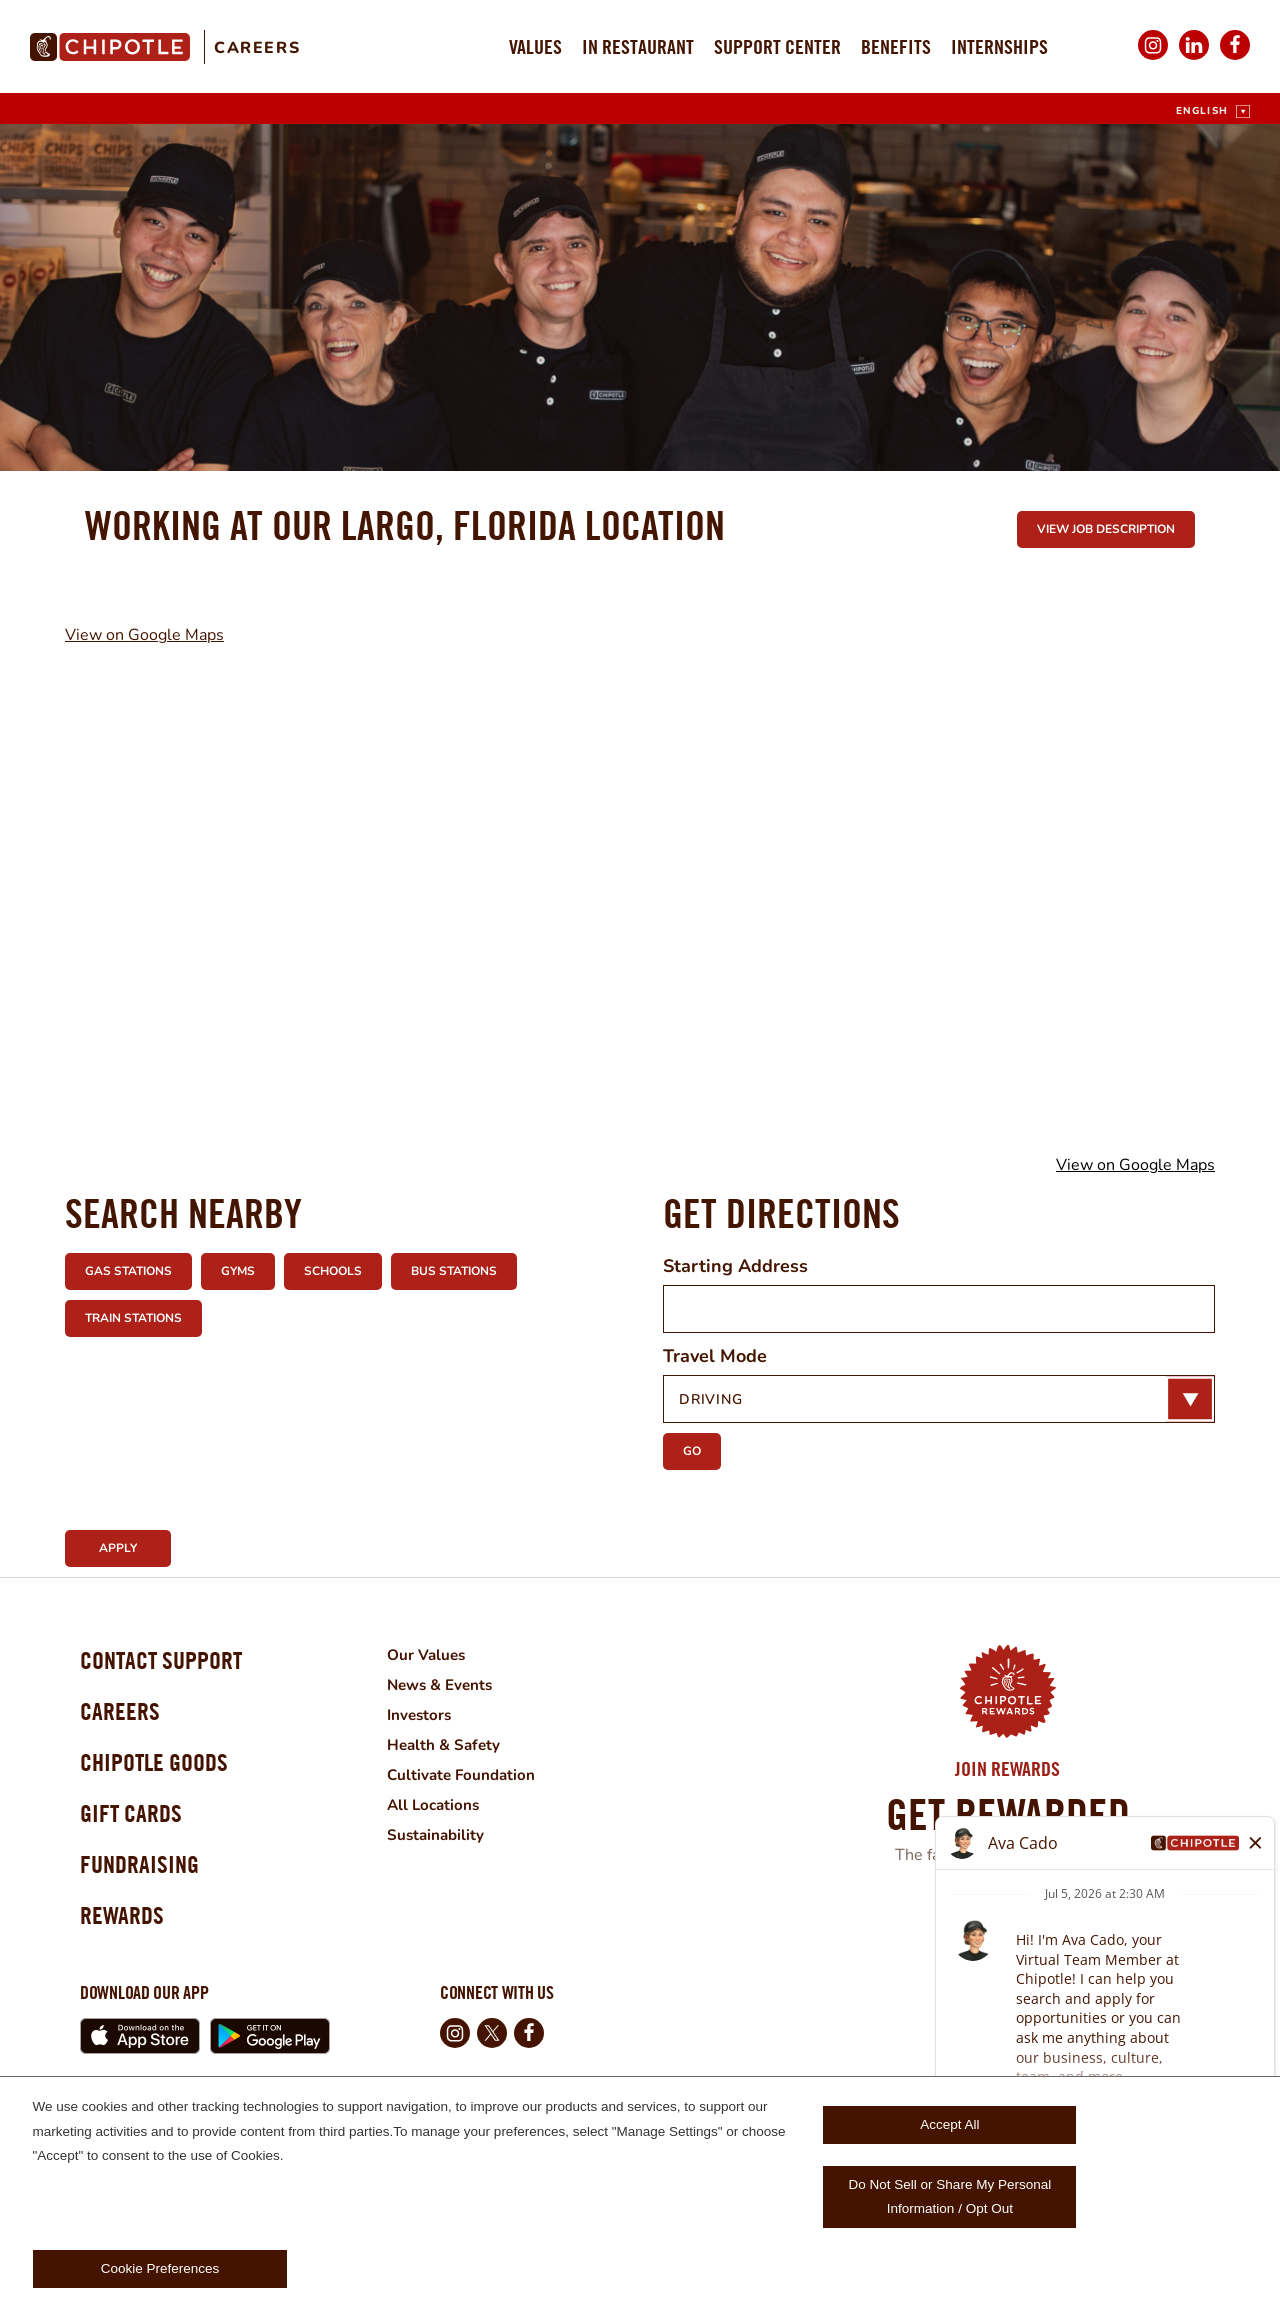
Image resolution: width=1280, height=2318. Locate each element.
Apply (118, 1548)
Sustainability (463, 1835)
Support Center (777, 46)
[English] (1213, 111)
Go (692, 1451)
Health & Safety (472, 1745)
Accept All (949, 2124)
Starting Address (735, 1266)
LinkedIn (1194, 58)
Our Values (454, 1655)
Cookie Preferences (160, 2268)
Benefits (896, 46)
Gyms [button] (238, 1271)
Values (535, 46)
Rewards (128, 1948)
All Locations (461, 1805)
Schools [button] (333, 1271)
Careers (257, 48)
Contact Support (174, 1663)
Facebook (1235, 58)
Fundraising (148, 1891)
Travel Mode (715, 1356)
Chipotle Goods (166, 1777)
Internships (999, 46)
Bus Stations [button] (454, 1271)
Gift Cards (138, 1834)
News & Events (469, 1685)
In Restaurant (638, 46)
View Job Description (1106, 529)
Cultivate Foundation (490, 1775)
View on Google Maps (144, 635)
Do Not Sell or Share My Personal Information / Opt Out (950, 2196)
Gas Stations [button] (128, 1271)
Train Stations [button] (133, 1318)
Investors (447, 1715)
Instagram (1153, 58)
